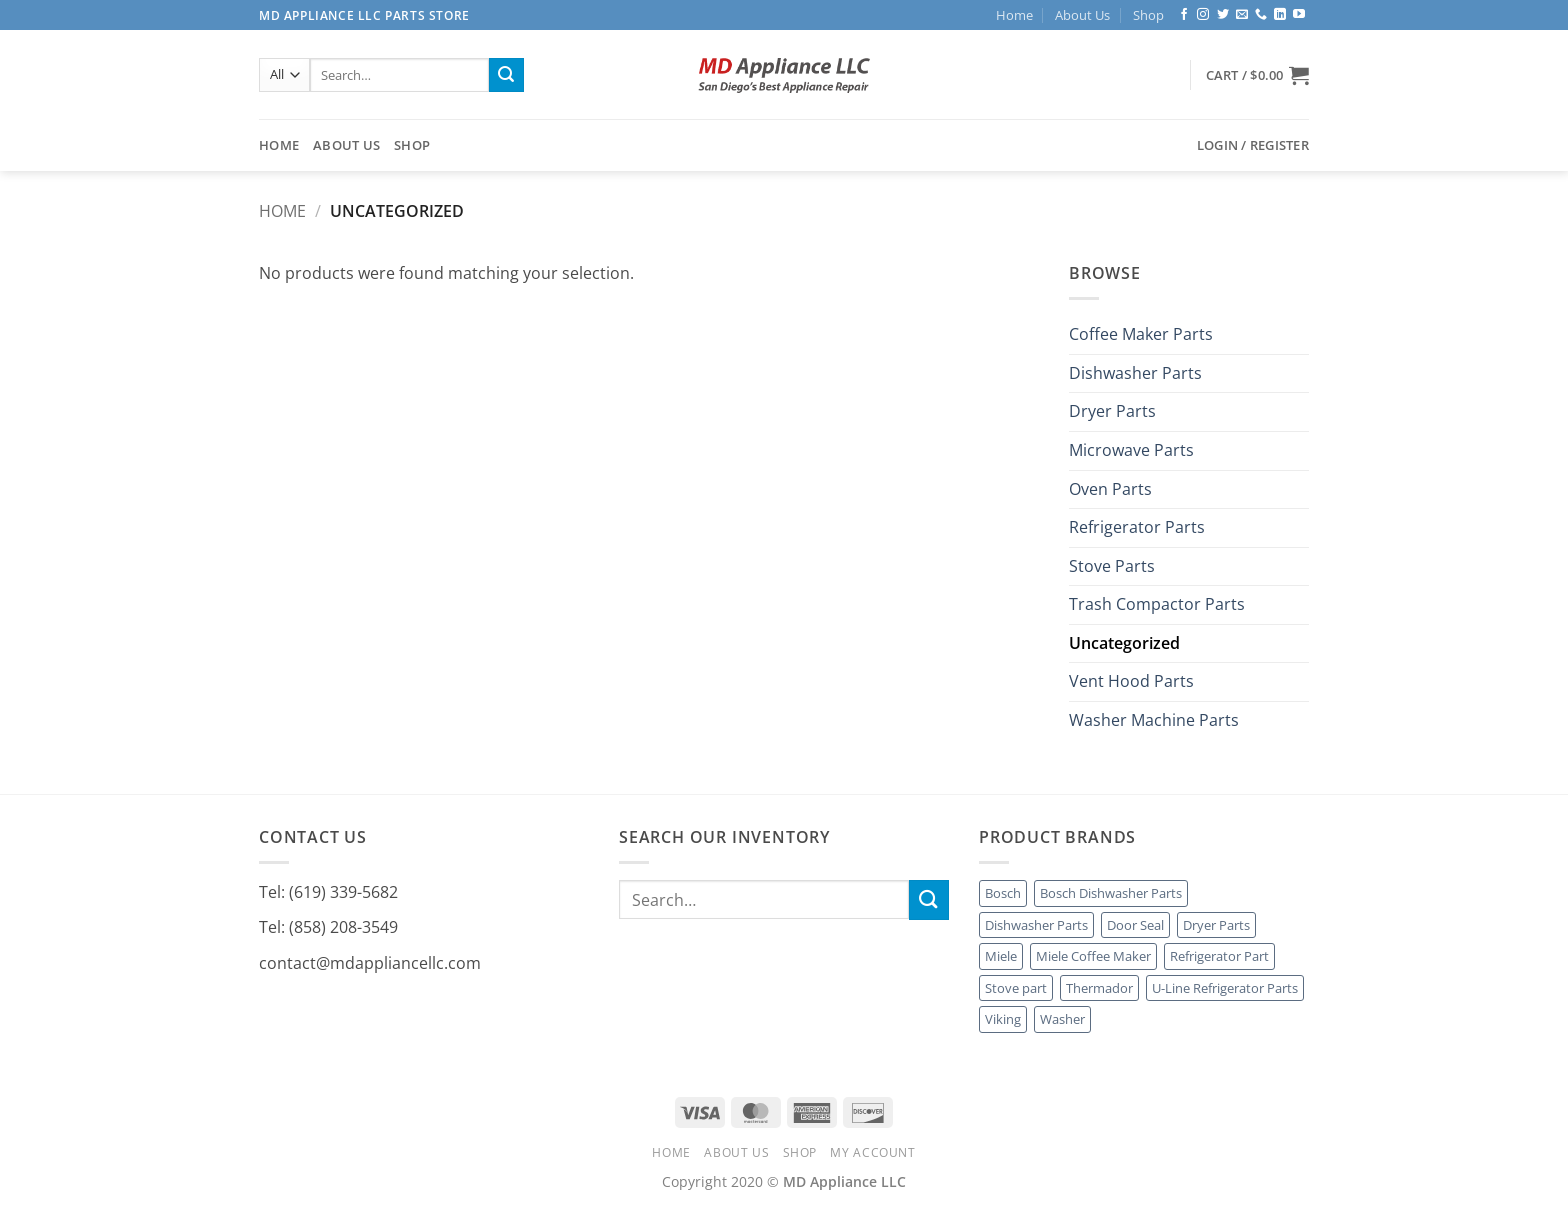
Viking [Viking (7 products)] (1003, 1019)
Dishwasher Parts (1135, 373)
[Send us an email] (1242, 15)
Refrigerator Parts (1137, 528)
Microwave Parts (1131, 450)
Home (1014, 15)
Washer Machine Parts (1154, 721)
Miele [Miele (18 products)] (1001, 956)
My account (872, 1152)
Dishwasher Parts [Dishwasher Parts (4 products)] (1036, 925)
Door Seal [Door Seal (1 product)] (1135, 925)
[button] (1257, 75)
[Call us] (1261, 15)
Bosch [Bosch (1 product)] (1003, 893)
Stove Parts (1112, 566)
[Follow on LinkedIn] (1280, 15)
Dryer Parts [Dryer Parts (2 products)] (1216, 925)
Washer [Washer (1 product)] (1062, 1019)
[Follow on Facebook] (1184, 15)
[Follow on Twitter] (1223, 15)
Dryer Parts (1112, 412)
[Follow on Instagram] (1203, 15)
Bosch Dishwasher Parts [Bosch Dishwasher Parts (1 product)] (1111, 893)
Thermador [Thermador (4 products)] (1099, 988)
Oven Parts (1110, 489)
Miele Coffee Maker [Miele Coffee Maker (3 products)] (1093, 956)
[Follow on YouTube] (1299, 15)
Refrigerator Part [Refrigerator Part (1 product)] (1219, 956)
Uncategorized (1124, 643)
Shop (1148, 15)
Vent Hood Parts (1131, 682)
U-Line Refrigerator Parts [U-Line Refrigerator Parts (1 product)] (1225, 988)
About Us (1082, 15)
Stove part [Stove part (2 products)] (1016, 988)
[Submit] (506, 75)
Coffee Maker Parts (1141, 335)
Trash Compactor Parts (1157, 605)
